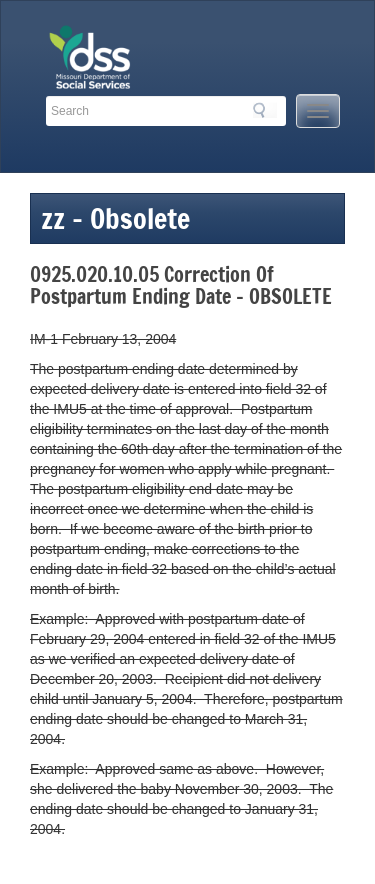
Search (265, 110)
